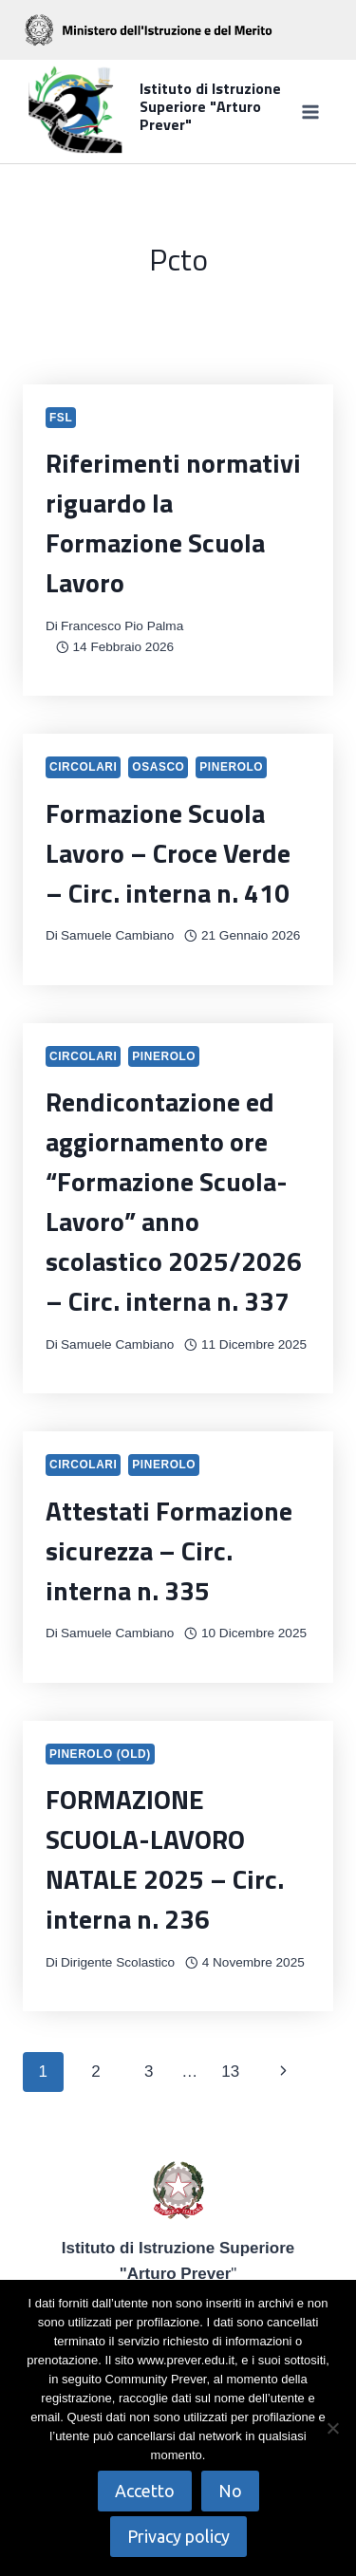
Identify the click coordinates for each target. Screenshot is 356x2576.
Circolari (83, 767)
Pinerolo (231, 767)
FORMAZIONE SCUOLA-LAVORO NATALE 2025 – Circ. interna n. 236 (165, 1859)
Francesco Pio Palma (122, 626)
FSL (60, 417)
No (230, 2490)
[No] (332, 2427)
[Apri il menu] (310, 111)
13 (230, 2072)
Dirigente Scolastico (118, 1962)
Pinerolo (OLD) (100, 1754)
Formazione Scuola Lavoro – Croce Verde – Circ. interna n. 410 (168, 853)
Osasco (158, 767)
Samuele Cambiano (117, 935)
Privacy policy (178, 2536)
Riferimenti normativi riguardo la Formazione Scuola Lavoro (173, 522)
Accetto (145, 2490)
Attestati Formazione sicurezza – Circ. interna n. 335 (169, 1550)
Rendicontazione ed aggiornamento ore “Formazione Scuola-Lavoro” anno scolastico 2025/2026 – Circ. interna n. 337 (174, 1201)
